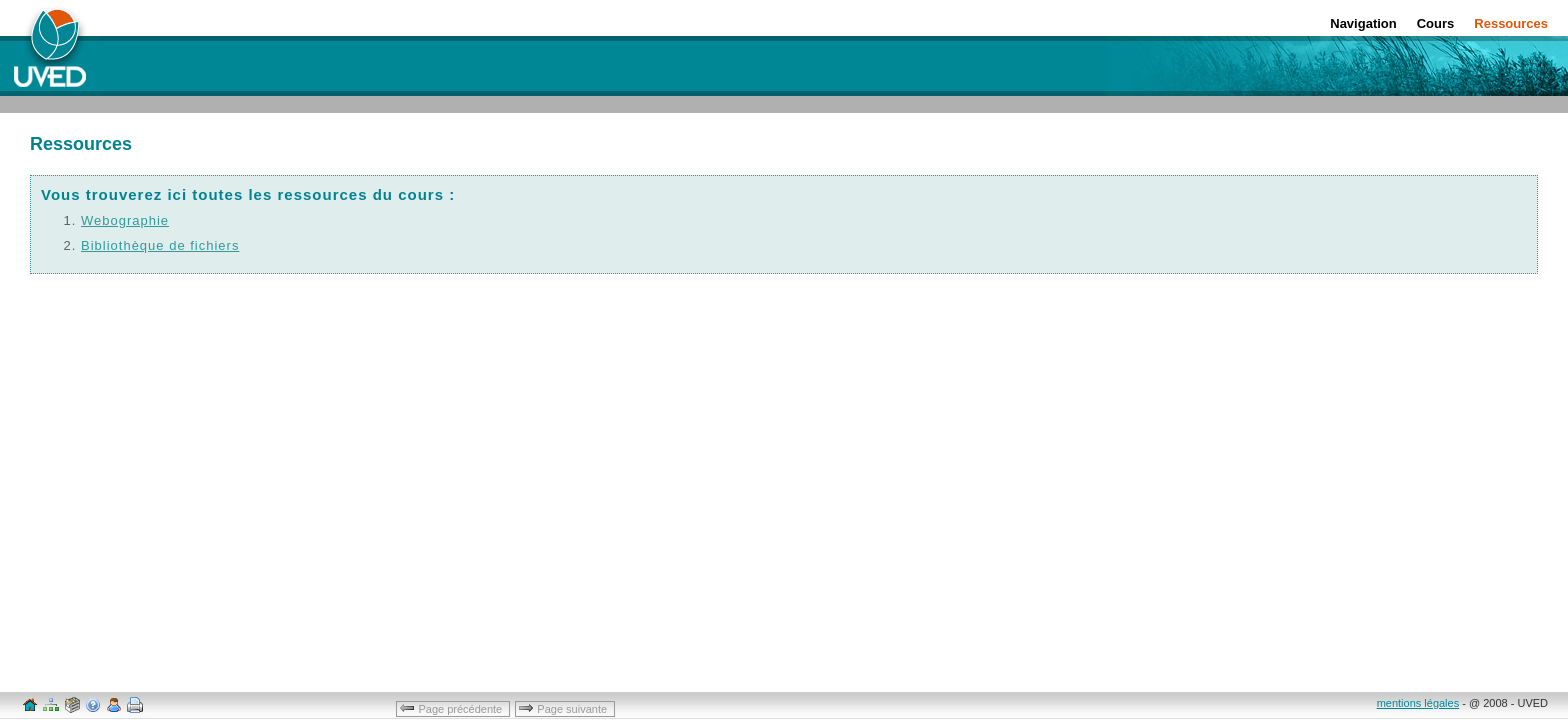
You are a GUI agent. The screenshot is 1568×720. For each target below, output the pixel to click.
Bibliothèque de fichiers (160, 245)
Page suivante (564, 708)
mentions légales (1418, 703)
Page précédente (452, 708)
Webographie (125, 220)
